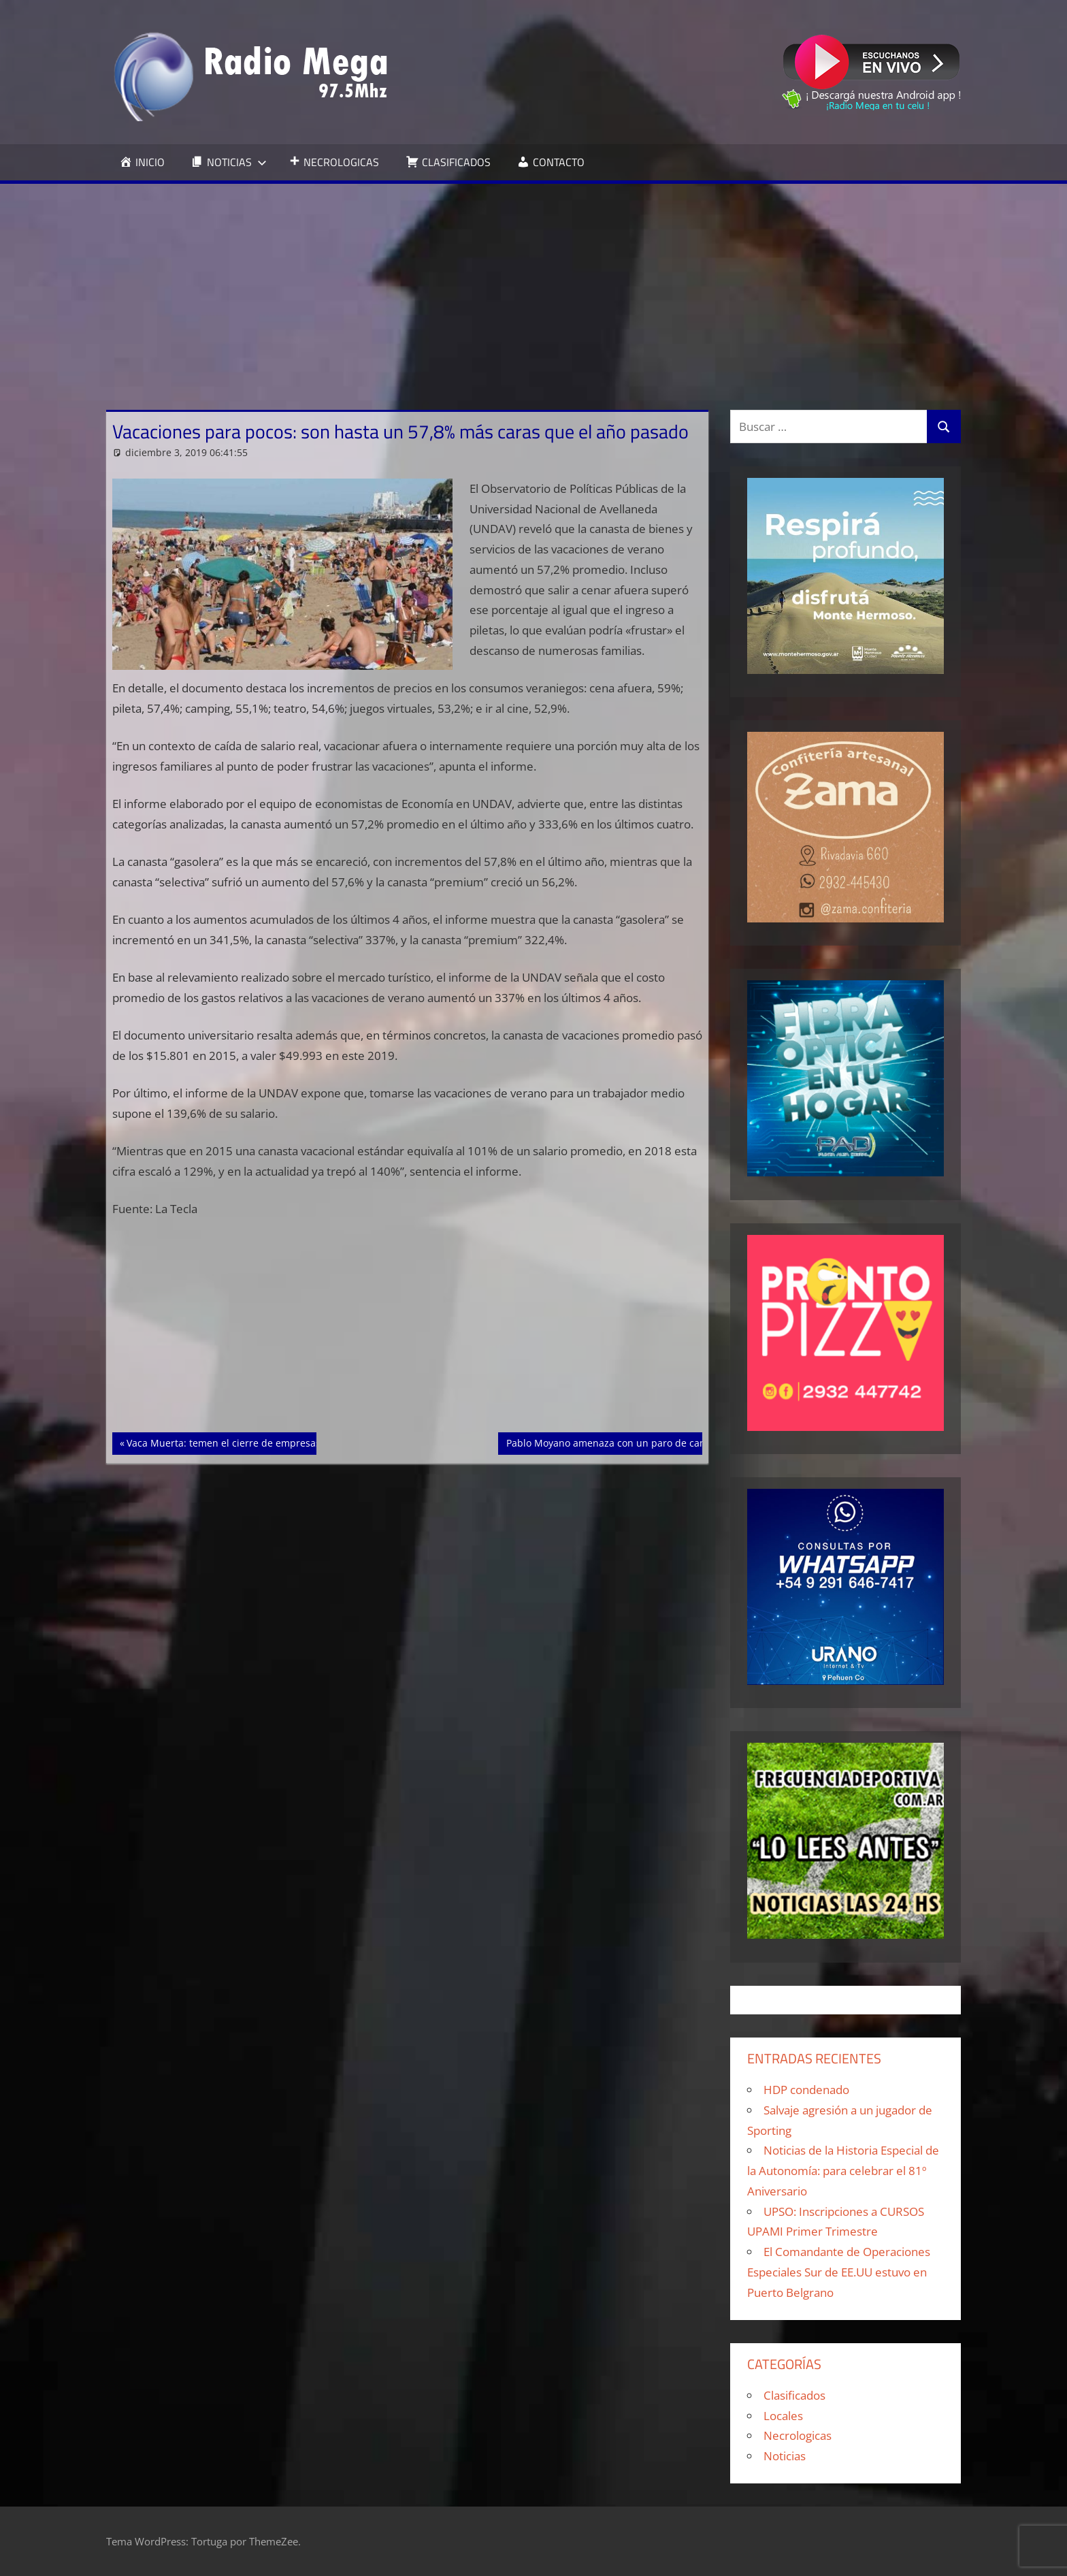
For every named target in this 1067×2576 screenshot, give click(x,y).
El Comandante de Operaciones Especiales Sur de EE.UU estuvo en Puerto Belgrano (838, 2272)
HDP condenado (806, 2089)
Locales (783, 2416)
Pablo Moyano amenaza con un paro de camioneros (624, 1441)
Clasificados (794, 2395)
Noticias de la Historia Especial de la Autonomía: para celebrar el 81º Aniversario (843, 2170)
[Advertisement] (533, 286)
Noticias (785, 2456)
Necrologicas (798, 2435)
